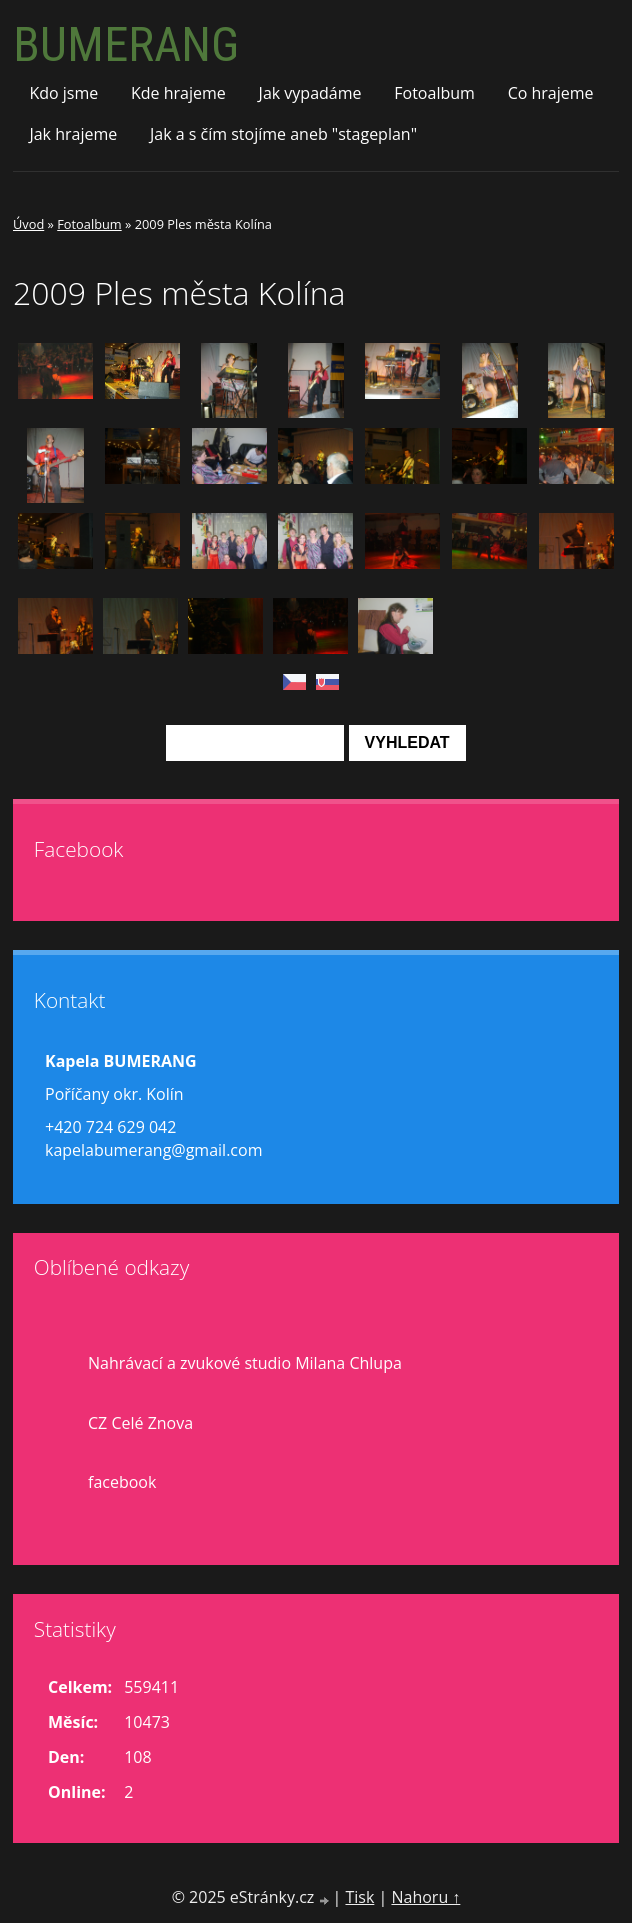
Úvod (28, 224)
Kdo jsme (63, 93)
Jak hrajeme (73, 134)
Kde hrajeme (178, 93)
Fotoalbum (434, 93)
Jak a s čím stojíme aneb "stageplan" (283, 134)
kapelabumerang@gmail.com (153, 1150)
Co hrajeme (551, 93)
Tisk (359, 1897)
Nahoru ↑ (425, 1897)
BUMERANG (126, 44)
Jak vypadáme (310, 93)
